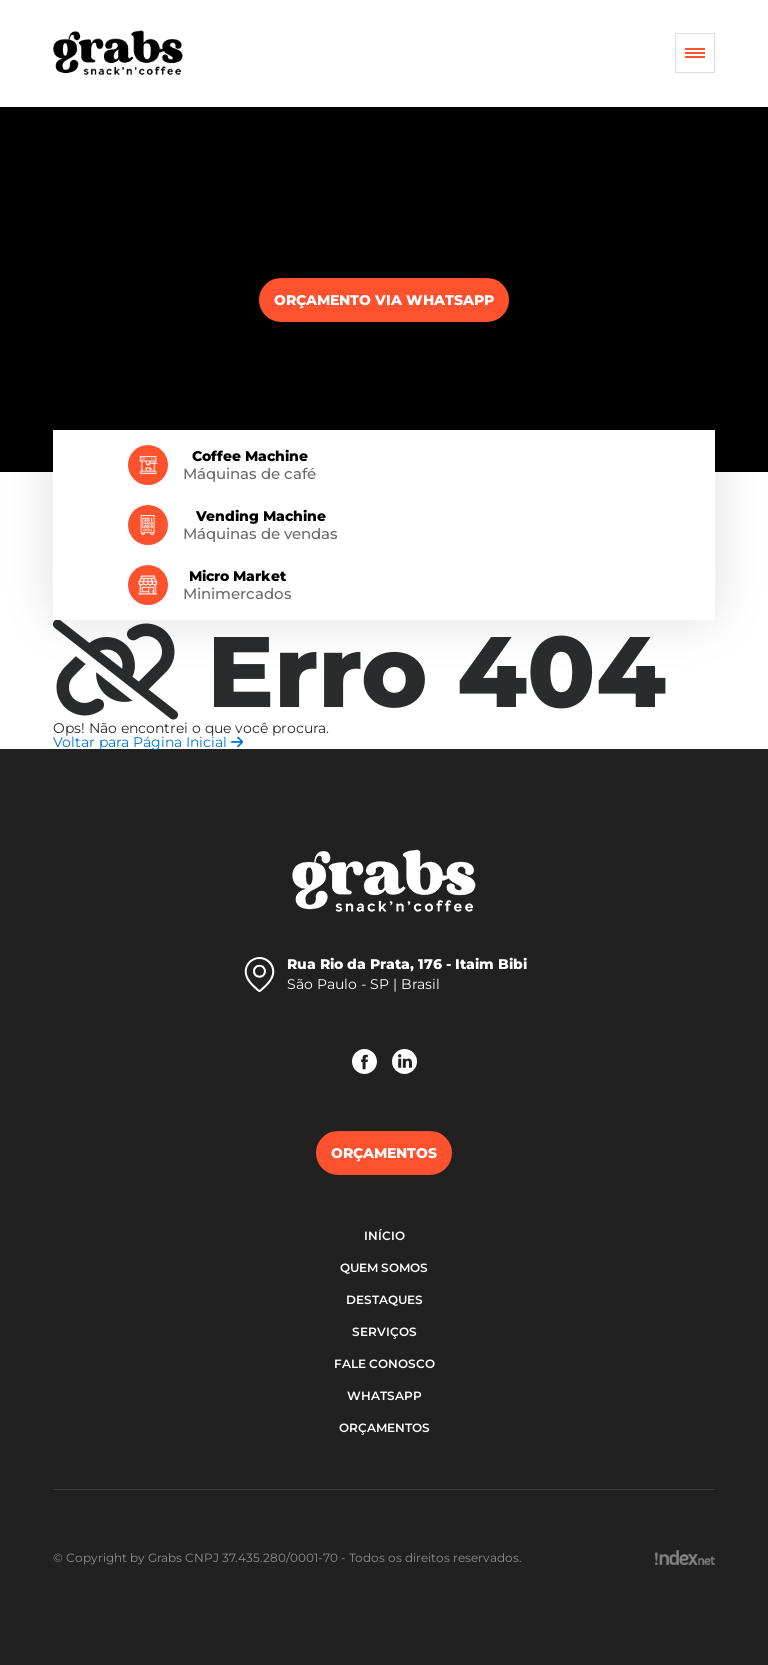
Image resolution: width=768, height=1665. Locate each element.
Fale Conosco (384, 1363)
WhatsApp (384, 1395)
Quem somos (384, 1267)
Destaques (384, 1299)
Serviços (384, 1331)
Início (384, 1235)
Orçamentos (384, 1427)
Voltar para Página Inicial (148, 742)
